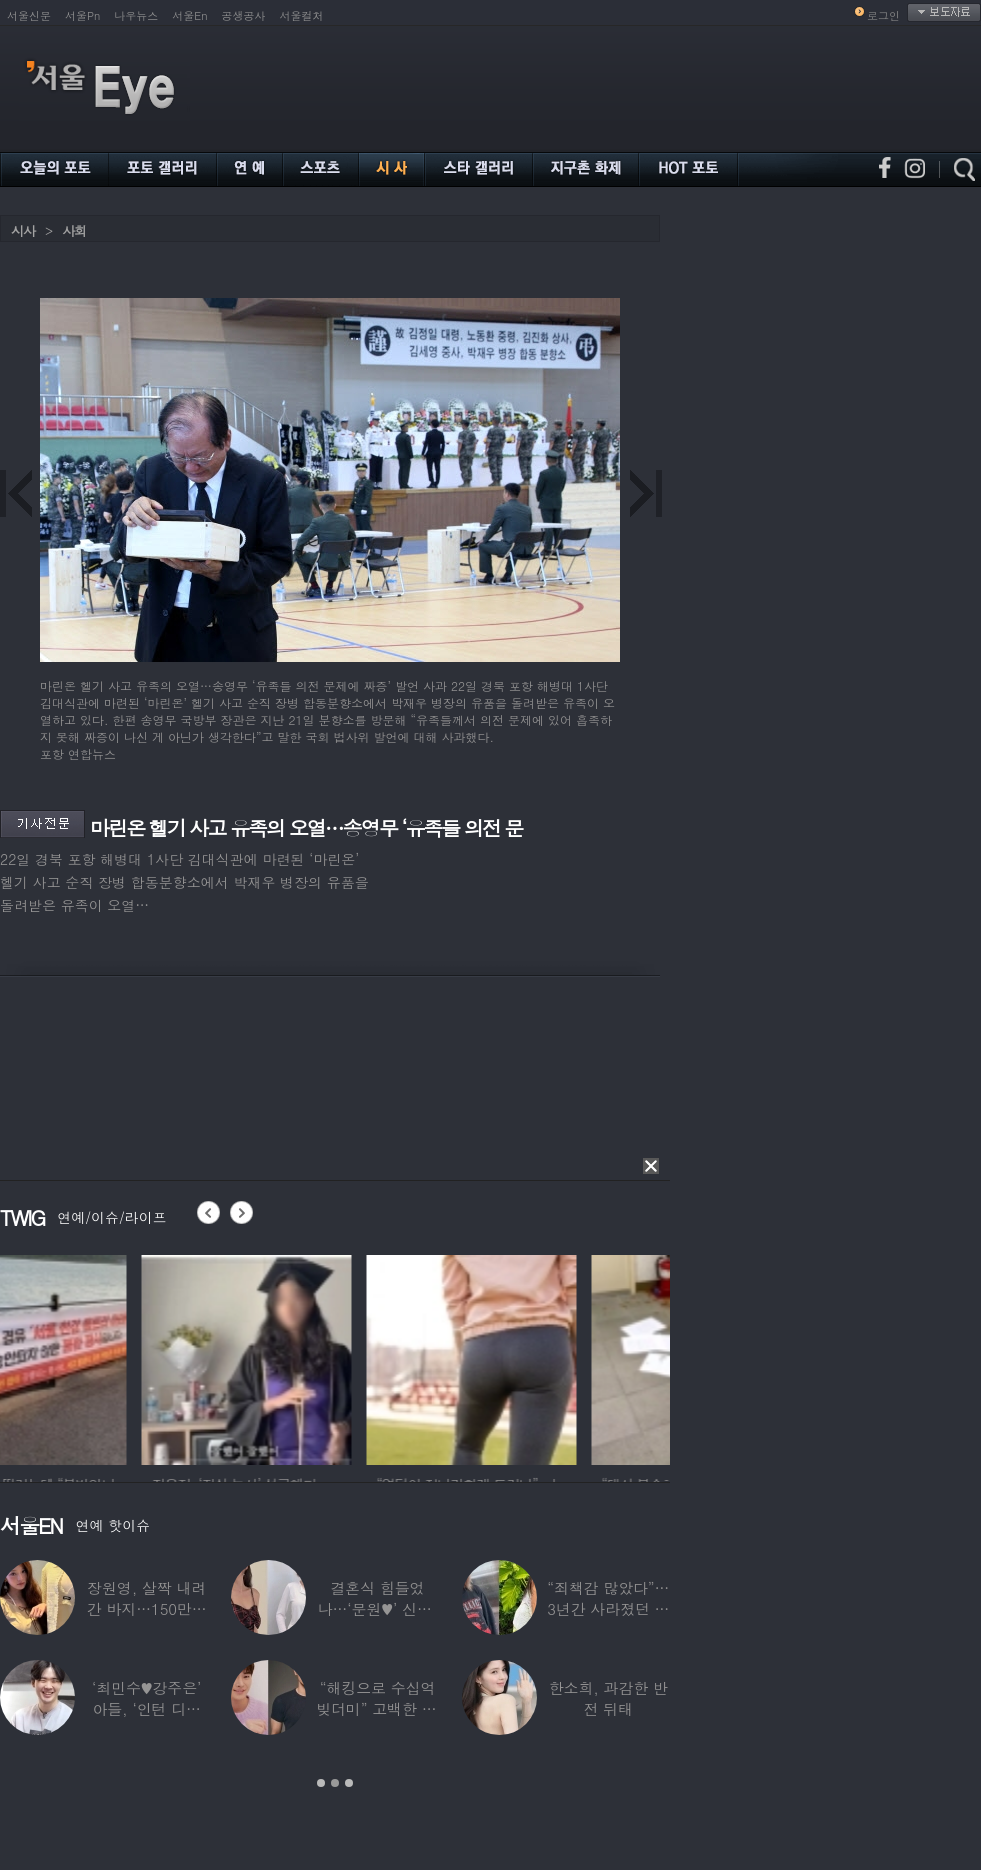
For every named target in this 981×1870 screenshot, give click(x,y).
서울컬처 (302, 15)
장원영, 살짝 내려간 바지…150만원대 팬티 (147, 1608)
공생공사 (244, 15)
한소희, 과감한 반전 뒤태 (608, 1698)
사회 (74, 230)
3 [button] (349, 1783)
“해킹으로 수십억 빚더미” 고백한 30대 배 (377, 1708)
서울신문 (29, 15)
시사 (23, 230)
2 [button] (335, 1783)
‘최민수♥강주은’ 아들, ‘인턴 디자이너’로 (146, 1708)
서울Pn (82, 15)
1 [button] (321, 1783)
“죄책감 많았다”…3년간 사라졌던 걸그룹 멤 (608, 1608)
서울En (189, 15)
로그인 (883, 15)
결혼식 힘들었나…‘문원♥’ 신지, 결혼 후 (378, 1608)
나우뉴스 (136, 15)
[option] (105, 1357)
